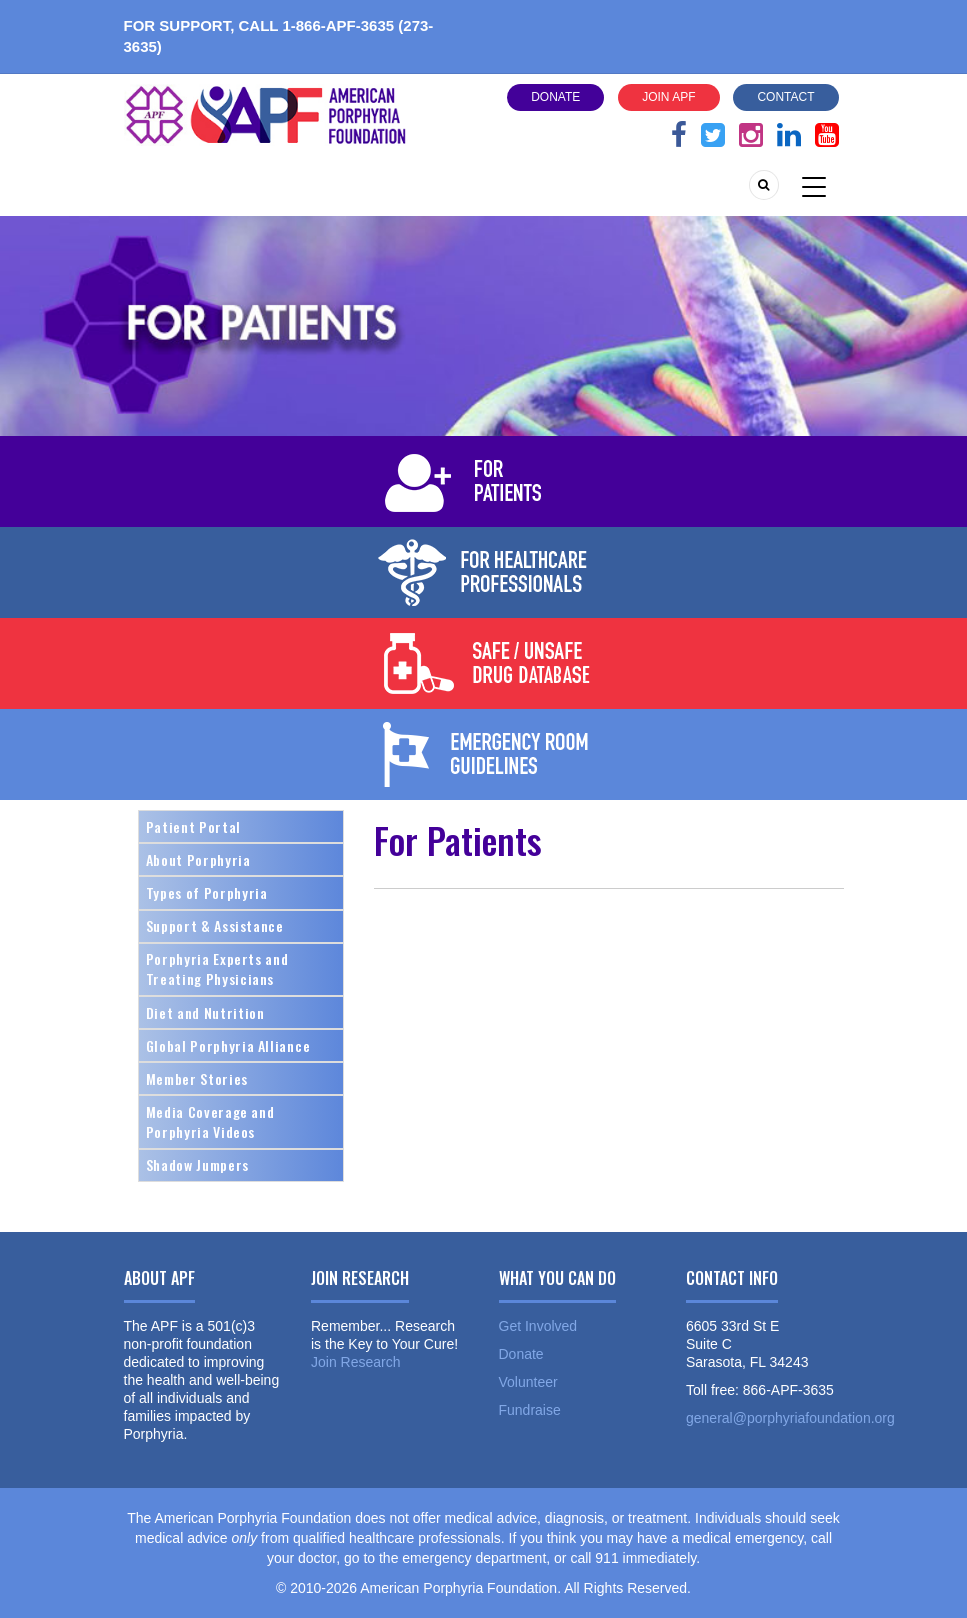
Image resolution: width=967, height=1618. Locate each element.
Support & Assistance (215, 925)
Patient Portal (193, 826)
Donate (555, 97)
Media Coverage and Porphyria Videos (210, 1121)
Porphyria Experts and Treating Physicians (217, 968)
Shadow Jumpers (197, 1164)
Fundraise (530, 1410)
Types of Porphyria (207, 892)
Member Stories (197, 1078)
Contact (785, 97)
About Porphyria (198, 859)
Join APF (668, 97)
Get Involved (538, 1326)
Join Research (356, 1362)
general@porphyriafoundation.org (790, 1418)
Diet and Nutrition (205, 1012)
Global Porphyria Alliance (228, 1045)
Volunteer (528, 1382)
